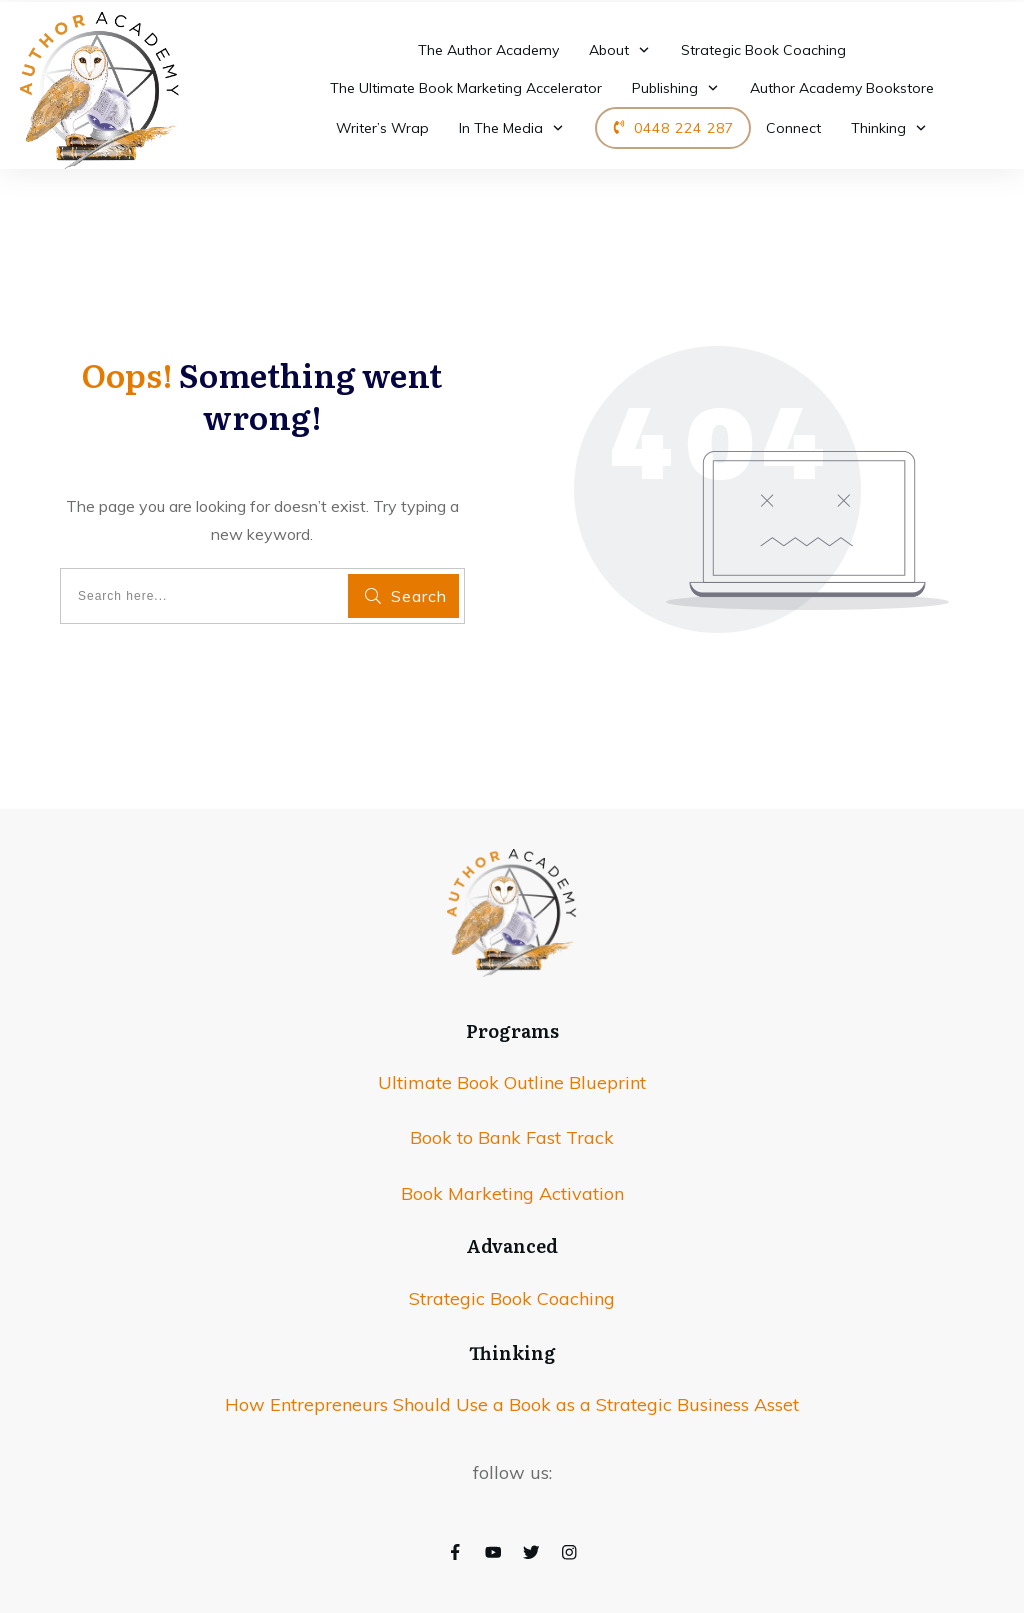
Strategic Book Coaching (512, 1298)
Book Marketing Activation (512, 1193)
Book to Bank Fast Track (512, 1137)
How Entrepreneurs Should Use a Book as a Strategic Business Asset (512, 1404)
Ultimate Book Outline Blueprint (512, 1082)
